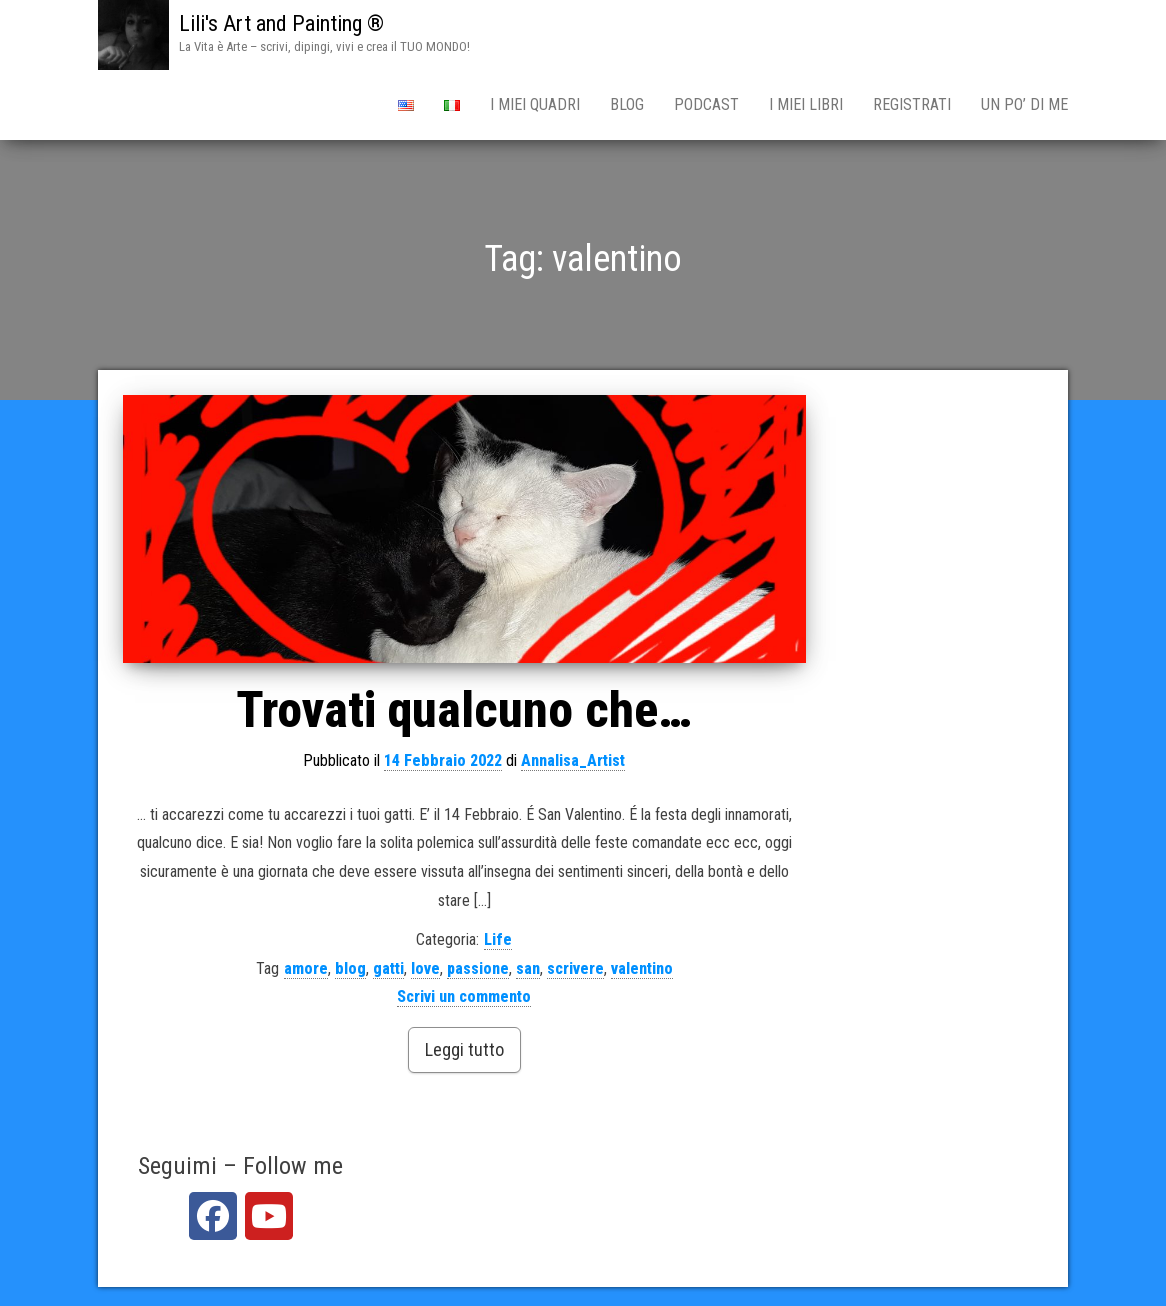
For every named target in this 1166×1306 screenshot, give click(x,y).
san (528, 968)
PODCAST (706, 104)
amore (306, 968)
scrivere (575, 968)
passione (478, 968)
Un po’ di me (1024, 104)
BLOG (627, 104)
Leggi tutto (464, 1049)
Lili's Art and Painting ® (281, 23)
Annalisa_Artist (573, 760)
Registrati (912, 104)
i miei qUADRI (535, 104)
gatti (388, 968)
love (425, 968)
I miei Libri (806, 104)
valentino (642, 968)
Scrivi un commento (464, 996)
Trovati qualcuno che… (464, 710)
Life (498, 939)
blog (350, 968)
